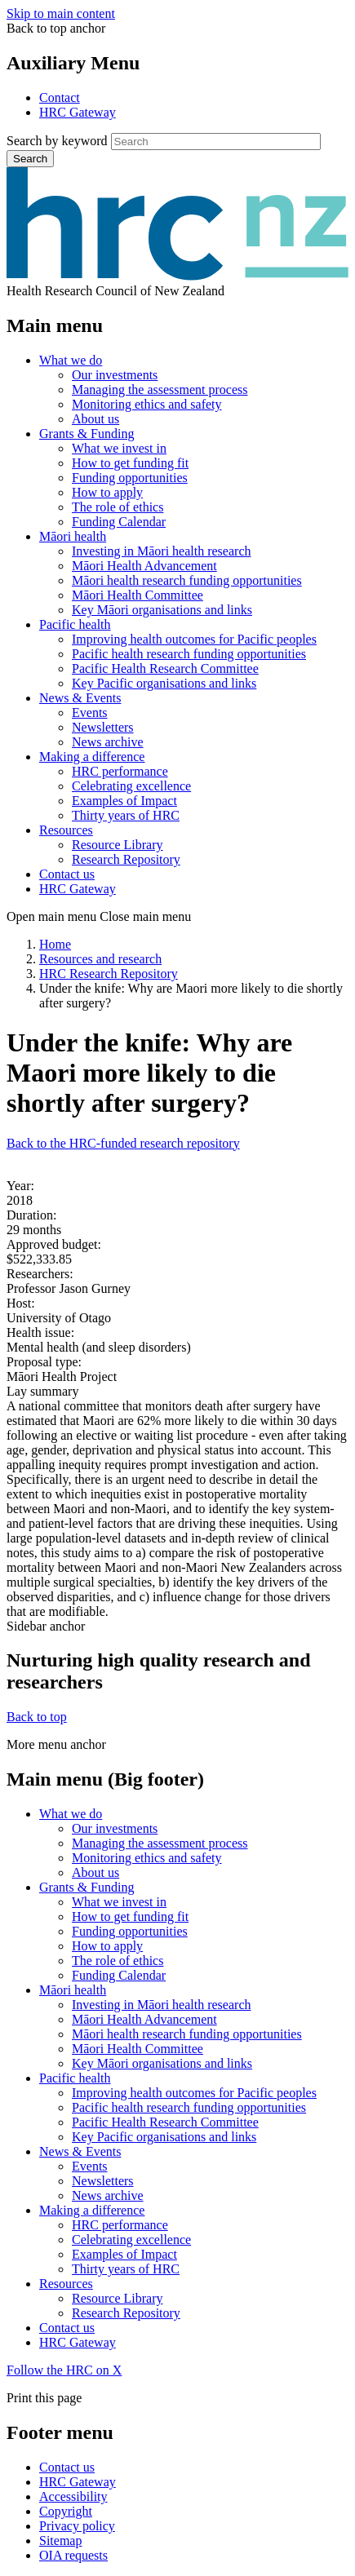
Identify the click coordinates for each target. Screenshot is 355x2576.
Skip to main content (61, 13)
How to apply (107, 492)
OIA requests (73, 2555)
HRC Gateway (77, 112)
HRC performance (120, 771)
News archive (108, 742)
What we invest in (119, 448)
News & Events (80, 698)
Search (30, 159)
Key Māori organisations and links (162, 610)
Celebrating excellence (131, 786)
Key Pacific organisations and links (164, 683)
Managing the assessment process (160, 389)
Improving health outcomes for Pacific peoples (194, 639)
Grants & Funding (86, 433)
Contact (59, 97)
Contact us (67, 874)
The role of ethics (117, 507)
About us (95, 419)
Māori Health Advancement (144, 566)
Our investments (115, 375)
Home (55, 944)
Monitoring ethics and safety (147, 404)
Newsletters (103, 727)
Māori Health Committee (137, 595)
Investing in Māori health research (161, 551)
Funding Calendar (119, 522)
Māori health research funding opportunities (187, 580)
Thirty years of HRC (126, 815)
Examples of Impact (124, 801)
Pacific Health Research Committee (165, 668)
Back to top (37, 1717)
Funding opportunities (130, 478)
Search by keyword (57, 141)
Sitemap (60, 2540)
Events (90, 712)
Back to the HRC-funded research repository (123, 1143)
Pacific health (75, 624)
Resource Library (117, 845)
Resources (66, 830)
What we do (70, 360)
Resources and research (100, 959)
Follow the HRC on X (64, 2370)
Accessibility (73, 2496)
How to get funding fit (130, 463)
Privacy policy (77, 2526)
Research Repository (126, 859)
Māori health (72, 536)
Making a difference (91, 757)
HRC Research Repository (108, 973)
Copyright (65, 2511)
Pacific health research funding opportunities (189, 654)
